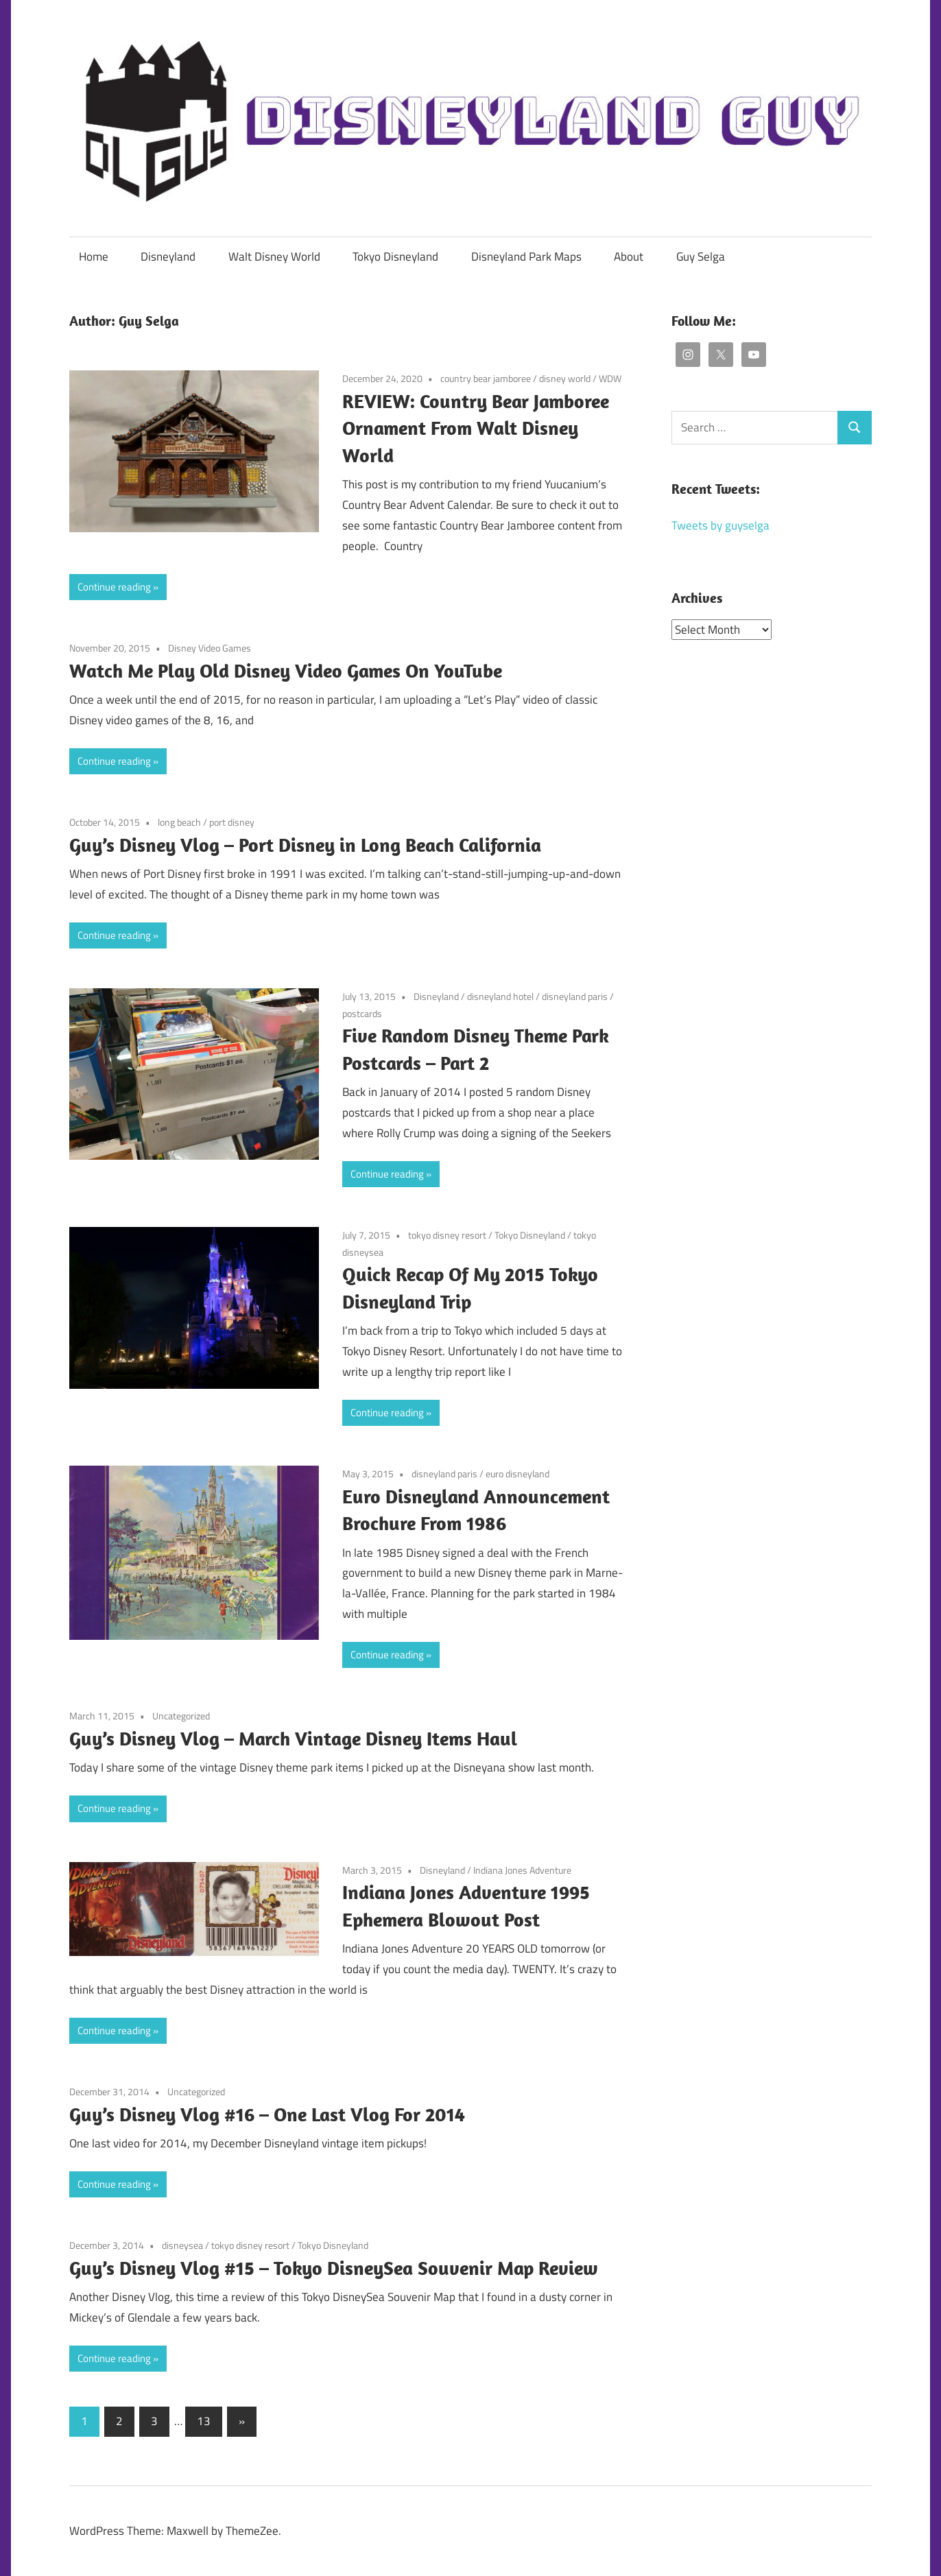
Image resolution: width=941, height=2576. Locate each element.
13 (204, 2421)
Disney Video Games (209, 648)
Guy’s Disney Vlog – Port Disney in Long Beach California (305, 845)
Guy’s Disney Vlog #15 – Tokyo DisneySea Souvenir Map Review (333, 2268)
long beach (179, 822)
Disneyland (168, 256)
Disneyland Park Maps (526, 256)
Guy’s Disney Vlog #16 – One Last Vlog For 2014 (267, 2114)
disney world (565, 378)
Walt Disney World (274, 256)
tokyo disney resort (447, 1235)
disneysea (182, 2245)
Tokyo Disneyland (395, 256)
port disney (231, 822)
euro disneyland (517, 1473)
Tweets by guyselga (720, 525)
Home (93, 256)
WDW (610, 378)
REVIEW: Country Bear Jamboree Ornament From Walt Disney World (475, 428)
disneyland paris (575, 996)
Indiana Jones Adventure (522, 1870)
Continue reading (114, 587)
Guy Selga (700, 256)
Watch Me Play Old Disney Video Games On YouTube (285, 670)
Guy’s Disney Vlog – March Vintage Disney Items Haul (293, 1738)
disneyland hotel (500, 996)
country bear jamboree (485, 378)
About (628, 256)
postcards (362, 1013)
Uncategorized (181, 1715)
